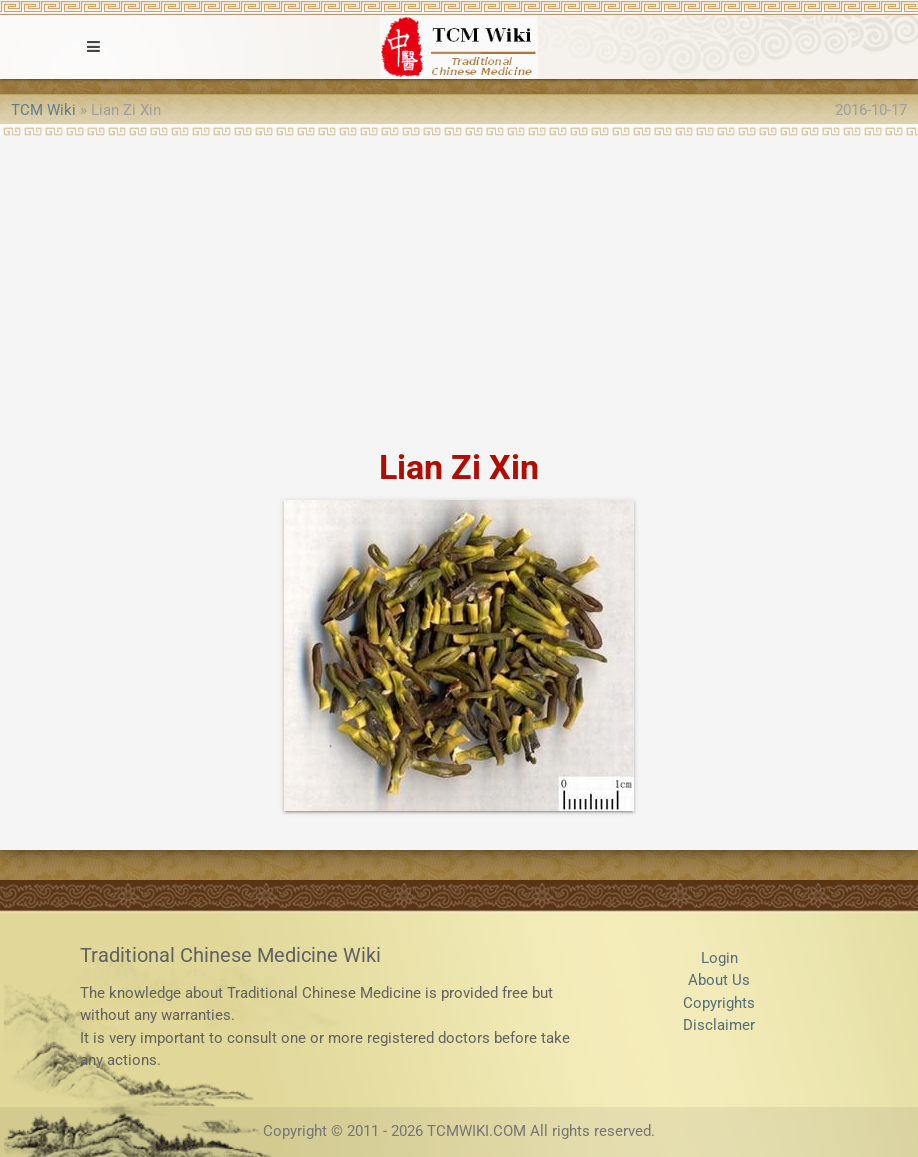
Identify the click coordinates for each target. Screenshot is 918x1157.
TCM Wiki (43, 110)
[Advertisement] (459, 286)
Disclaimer (719, 1025)
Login (719, 958)
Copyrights (719, 1003)
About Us (719, 980)
